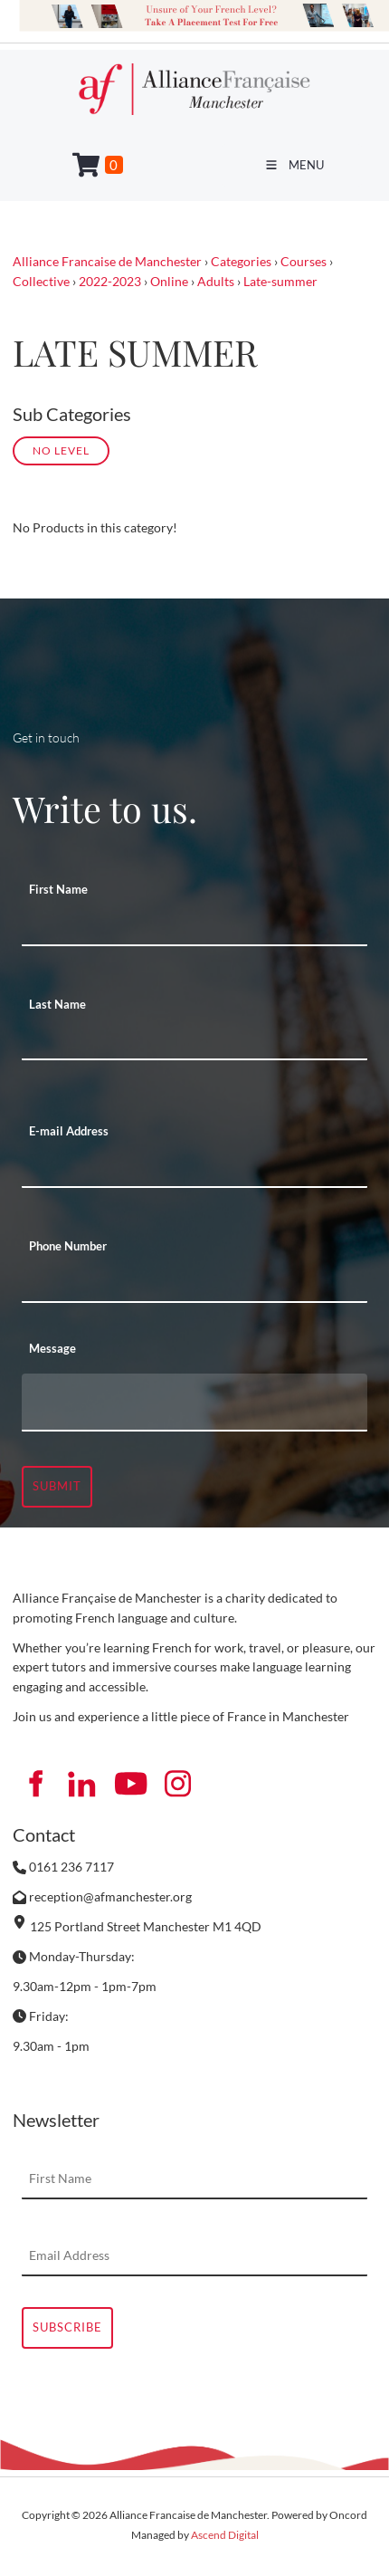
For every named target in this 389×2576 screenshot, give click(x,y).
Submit (57, 1486)
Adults (215, 281)
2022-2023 (110, 281)
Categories (241, 261)
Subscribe (67, 2327)
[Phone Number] (194, 1283)
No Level (61, 450)
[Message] (194, 1403)
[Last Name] (194, 1040)
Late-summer (280, 281)
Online (169, 281)
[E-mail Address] (194, 1168)
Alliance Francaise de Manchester (107, 261)
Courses (303, 261)
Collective (41, 281)
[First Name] (194, 926)
